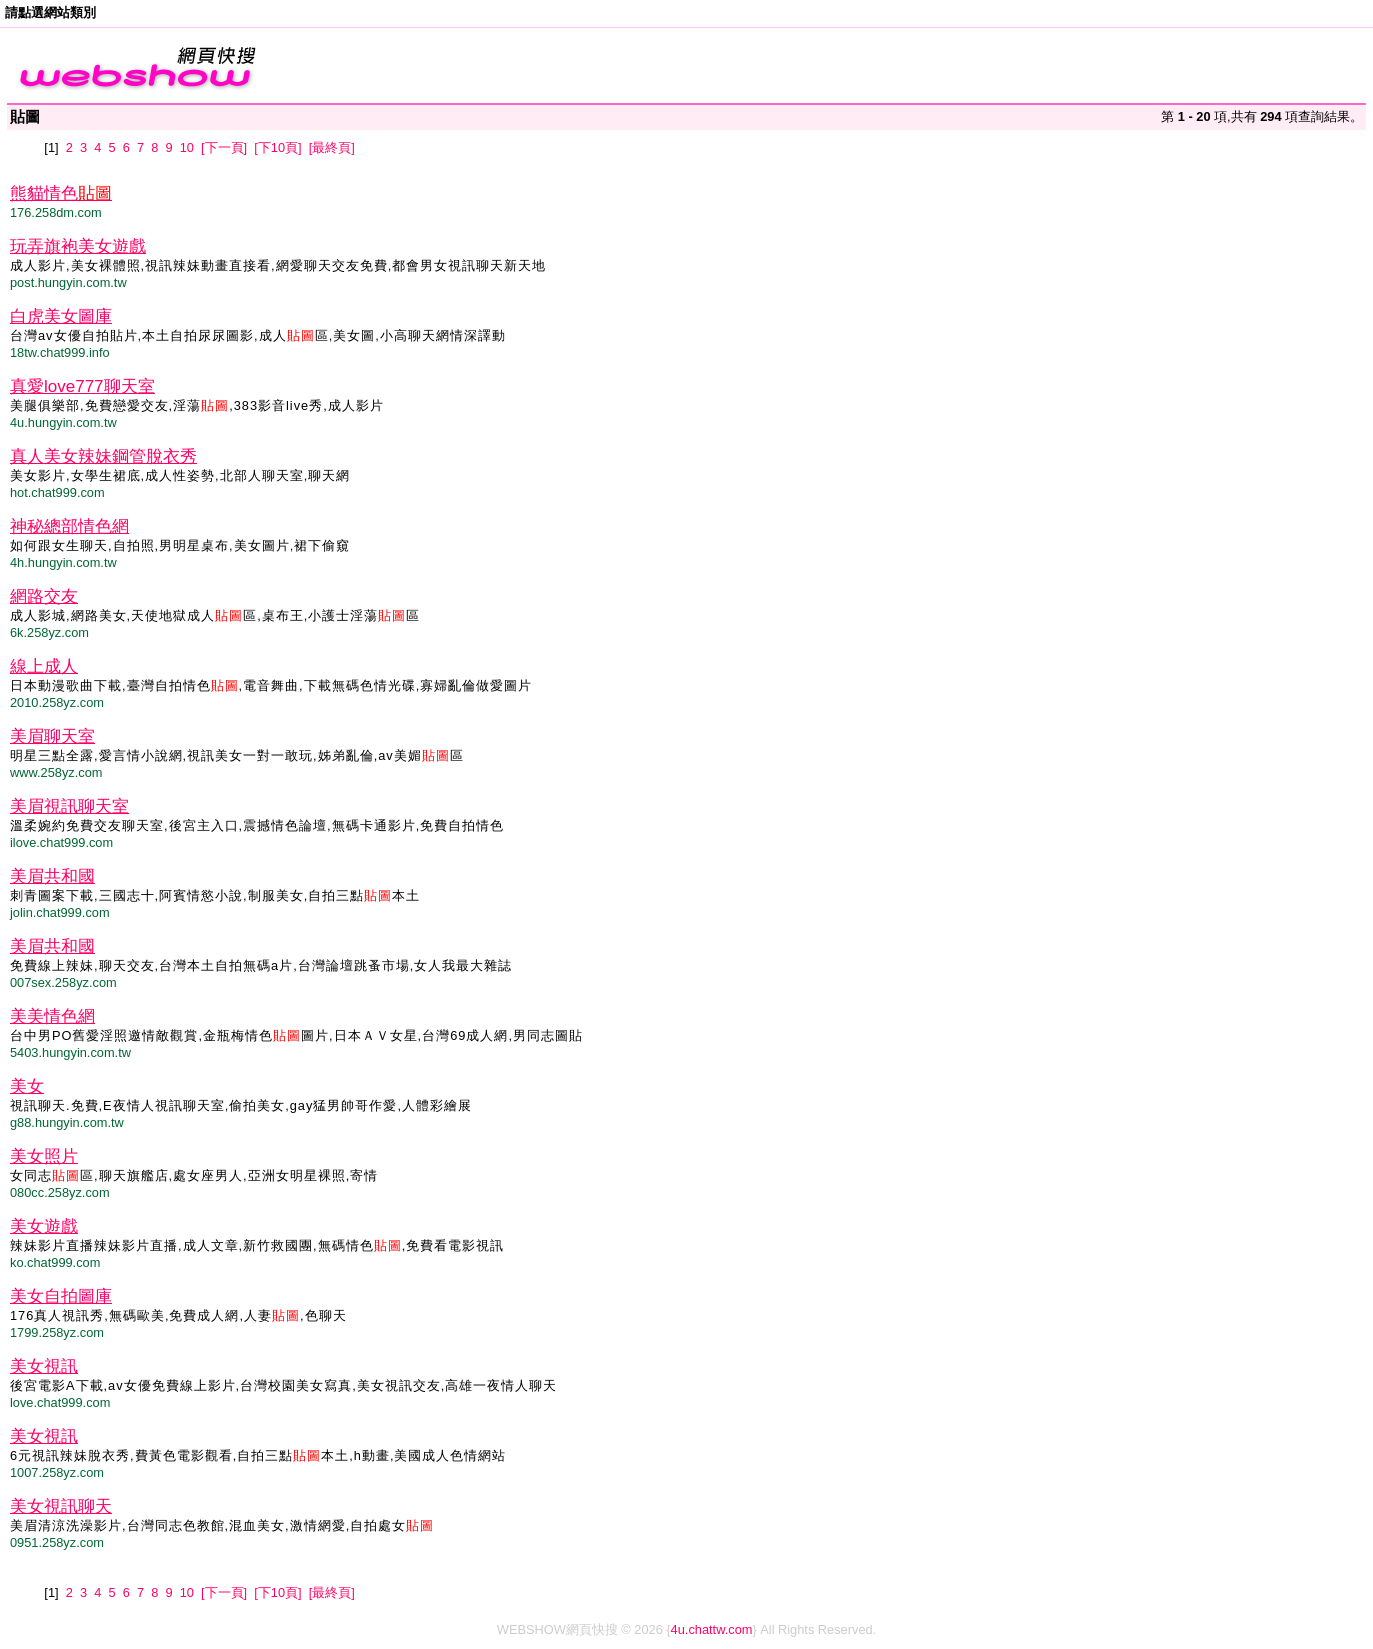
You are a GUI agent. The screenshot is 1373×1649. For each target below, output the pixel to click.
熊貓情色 (61, 193)
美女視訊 (44, 1366)
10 (187, 147)
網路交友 (44, 596)
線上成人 (44, 666)
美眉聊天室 (52, 736)
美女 (27, 1086)
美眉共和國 (52, 876)
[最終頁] (332, 147)
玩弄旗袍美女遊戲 (78, 246)
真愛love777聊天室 (82, 386)
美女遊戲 (44, 1226)
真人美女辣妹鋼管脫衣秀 (103, 456)
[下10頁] (277, 147)
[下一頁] (224, 147)
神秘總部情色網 (69, 526)
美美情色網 (52, 1016)
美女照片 (44, 1156)
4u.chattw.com (712, 1629)
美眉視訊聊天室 (69, 806)
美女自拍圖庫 (61, 1296)
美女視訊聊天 (61, 1506)
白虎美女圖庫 (61, 316)
